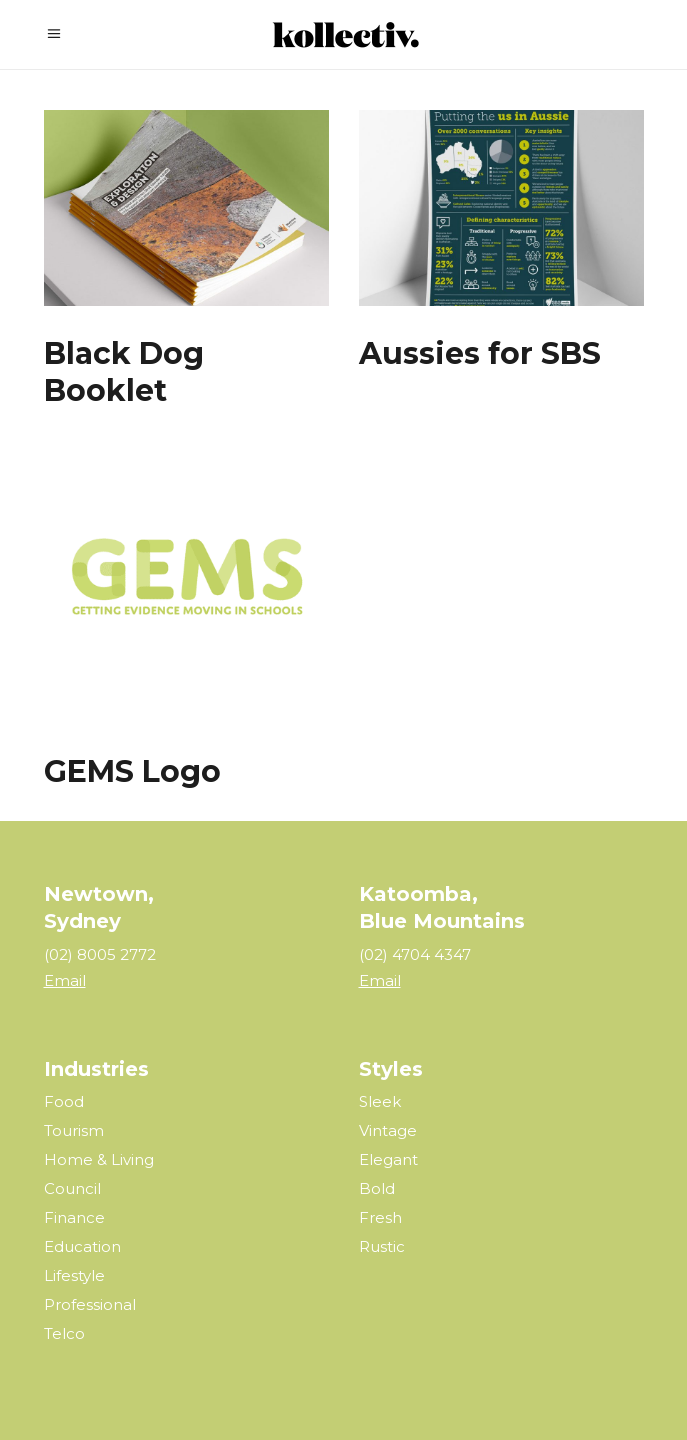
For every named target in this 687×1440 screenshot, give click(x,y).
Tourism (74, 1130)
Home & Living (99, 1159)
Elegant (388, 1159)
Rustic (382, 1246)
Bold (377, 1188)
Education (82, 1246)
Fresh (380, 1217)
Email (65, 980)
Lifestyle (74, 1275)
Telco (64, 1333)
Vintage (388, 1130)
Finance (74, 1217)
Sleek (380, 1101)
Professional (90, 1304)
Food (64, 1101)
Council (72, 1188)
